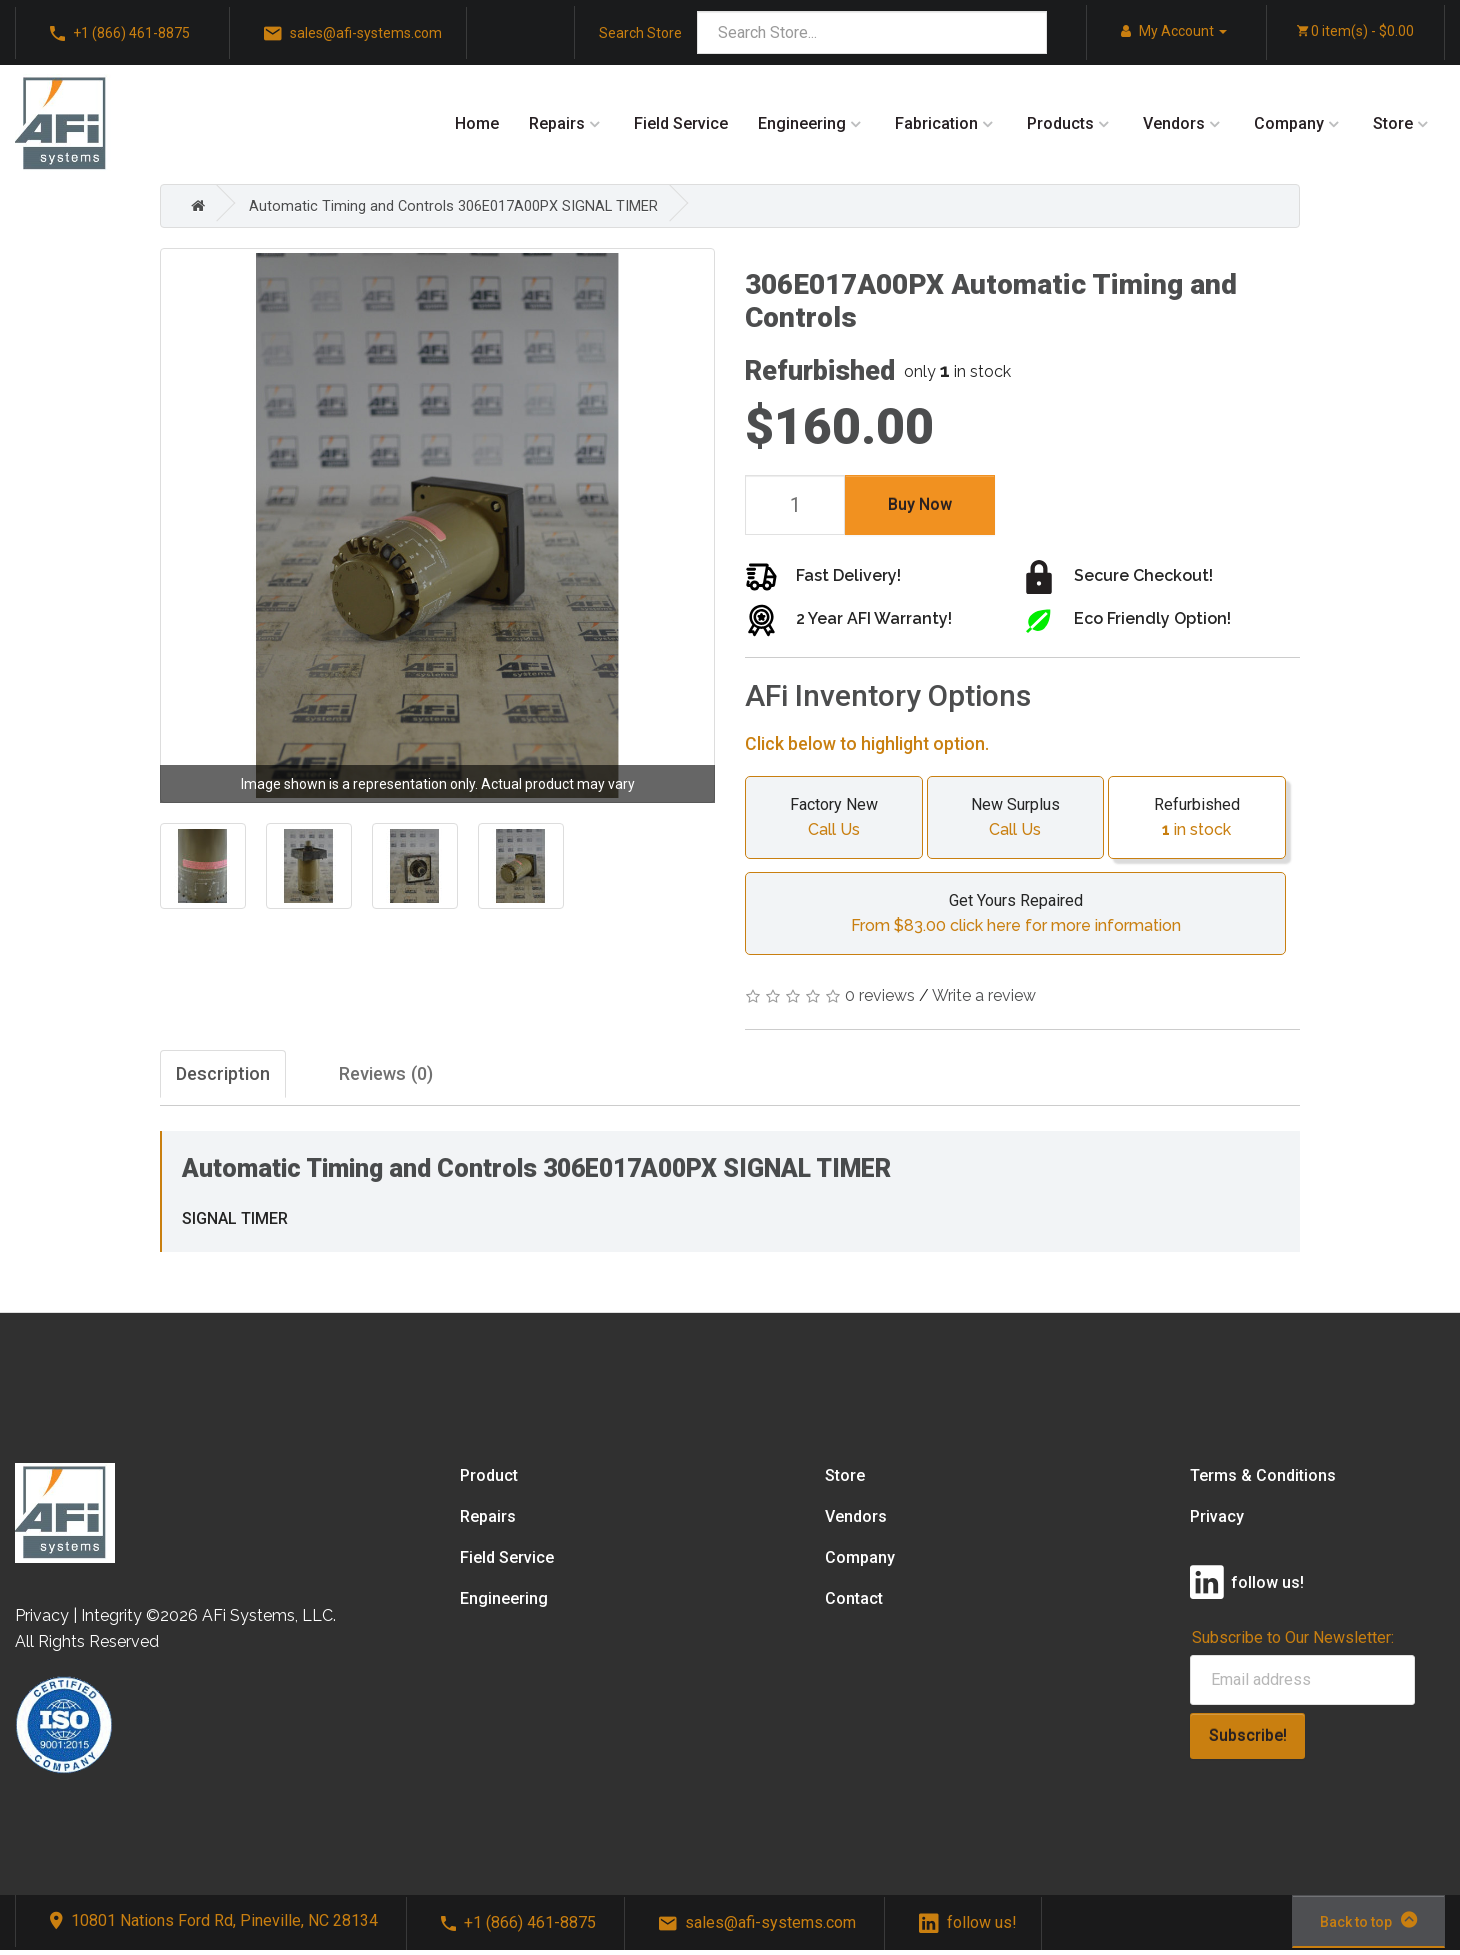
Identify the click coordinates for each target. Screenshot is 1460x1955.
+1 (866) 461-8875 (120, 34)
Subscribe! (1248, 1740)
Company (1289, 123)
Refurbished (1197, 818)
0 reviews (880, 995)
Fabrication (936, 123)
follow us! (968, 1927)
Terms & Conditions (1263, 1480)
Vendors (1174, 123)
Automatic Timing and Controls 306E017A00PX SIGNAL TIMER (468, 205)
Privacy (1217, 1521)
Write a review (984, 995)
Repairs (557, 123)
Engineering (802, 123)
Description (233, 1076)
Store (1393, 123)
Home (477, 123)
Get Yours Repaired (1015, 914)
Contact (854, 1603)
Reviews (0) (440, 1076)
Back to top (1368, 1925)
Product (489, 1480)
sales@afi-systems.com (353, 34)
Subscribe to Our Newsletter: (1293, 1642)
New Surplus (1016, 818)
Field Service (681, 123)
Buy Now (920, 504)
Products (1060, 123)
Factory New (834, 818)
